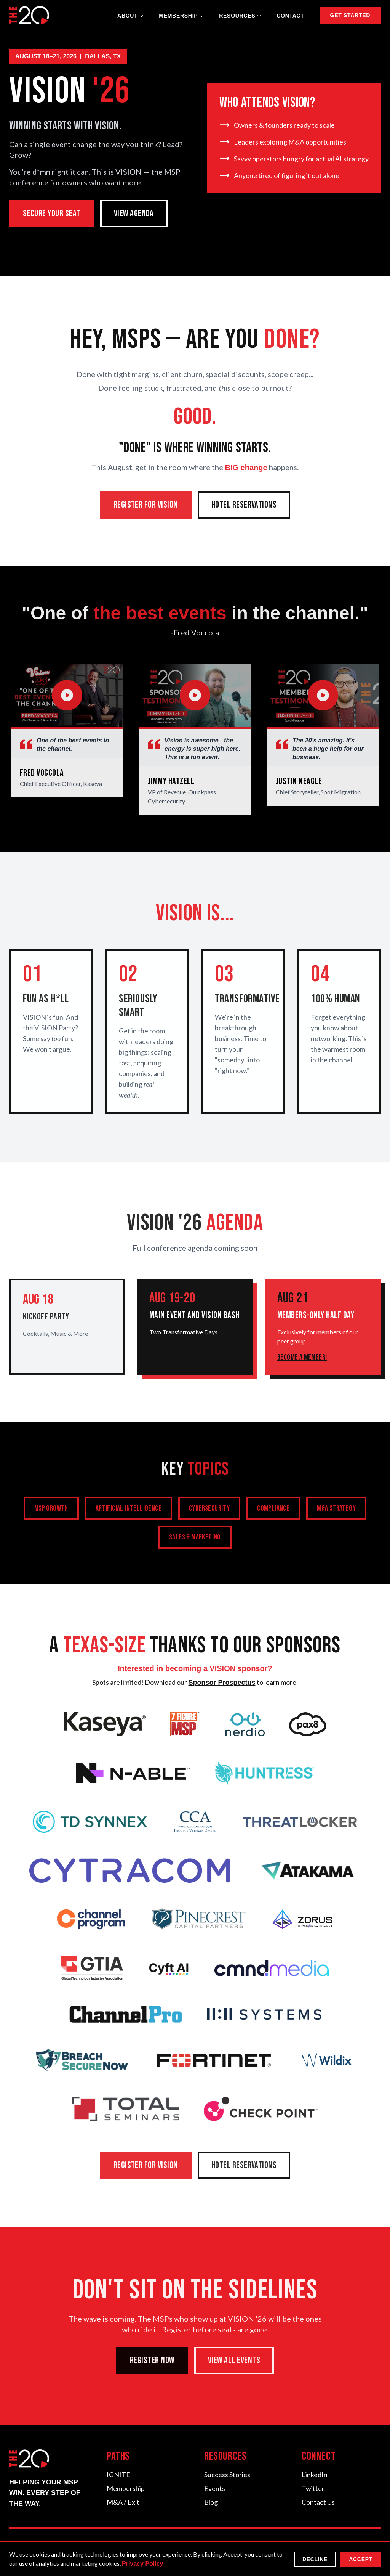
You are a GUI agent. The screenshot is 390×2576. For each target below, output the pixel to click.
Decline (315, 2559)
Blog (211, 2502)
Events (214, 2488)
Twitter (313, 2488)
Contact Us (318, 2502)
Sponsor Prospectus (221, 1685)
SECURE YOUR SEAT (51, 213)
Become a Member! (302, 1360)
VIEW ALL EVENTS (234, 2363)
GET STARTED (350, 15)
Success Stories (227, 2474)
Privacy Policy (142, 2563)
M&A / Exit (123, 2502)
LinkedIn (315, 2474)
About (130, 16)
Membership (181, 16)
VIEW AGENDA (134, 213)
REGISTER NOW (152, 2363)
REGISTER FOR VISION (145, 507)
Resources (240, 16)
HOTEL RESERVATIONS (244, 507)
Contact (290, 16)
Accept (360, 2559)
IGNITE (118, 2474)
